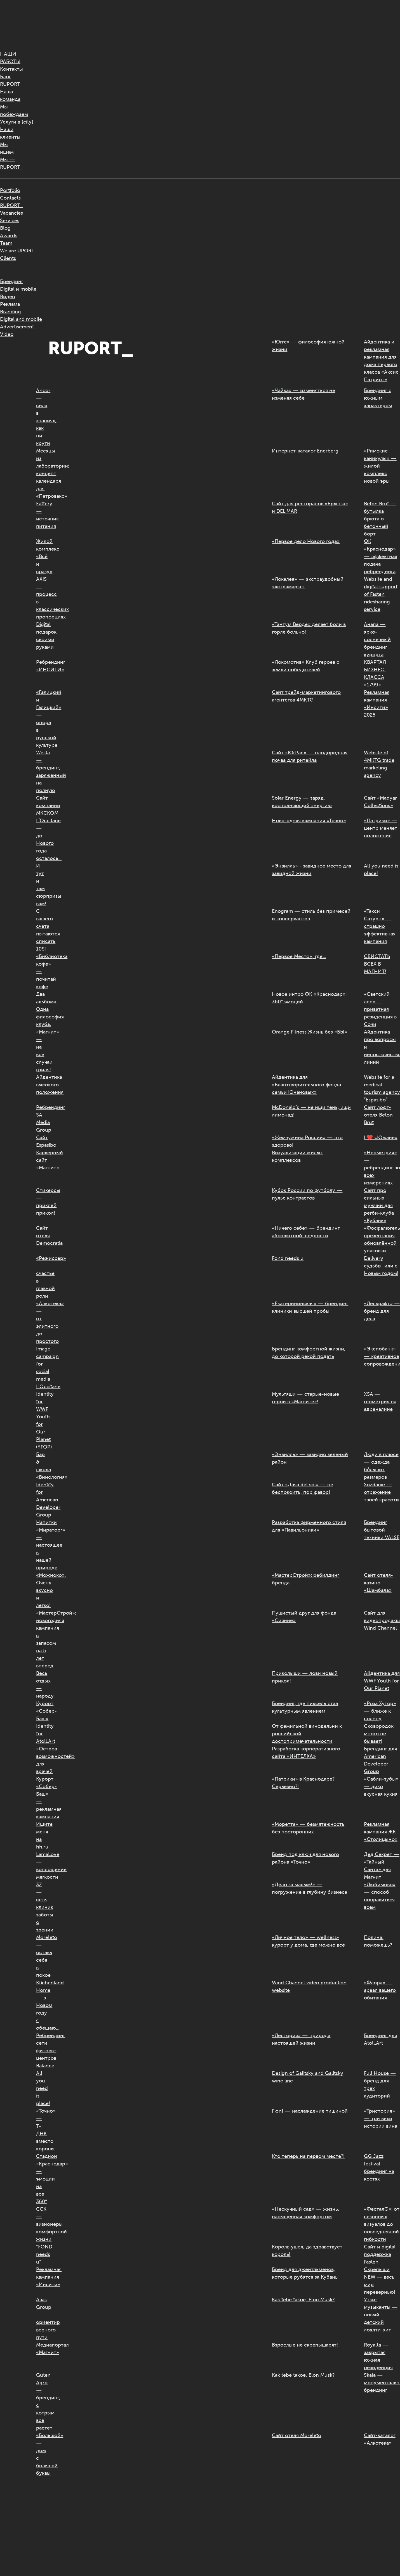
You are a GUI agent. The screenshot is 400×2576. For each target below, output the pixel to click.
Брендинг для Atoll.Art (380, 2039)
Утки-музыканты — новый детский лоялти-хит (381, 2315)
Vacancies (11, 213)
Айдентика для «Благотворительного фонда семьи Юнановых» (306, 1084)
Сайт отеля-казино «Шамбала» (378, 1582)
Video (6, 334)
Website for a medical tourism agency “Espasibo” (382, 1088)
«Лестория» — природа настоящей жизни (301, 2039)
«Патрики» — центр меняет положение (380, 828)
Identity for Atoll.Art (42, 1733)
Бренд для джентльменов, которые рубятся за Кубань (305, 2273)
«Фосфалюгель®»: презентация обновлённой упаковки (382, 1239)
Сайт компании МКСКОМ (42, 805)
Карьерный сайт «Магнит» (42, 1160)
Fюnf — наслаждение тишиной (310, 2111)
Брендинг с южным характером (378, 398)
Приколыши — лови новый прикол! (305, 1677)
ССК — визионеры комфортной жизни (42, 2224)
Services (9, 220)
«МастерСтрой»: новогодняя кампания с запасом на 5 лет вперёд (42, 1639)
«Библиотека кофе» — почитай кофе (42, 971)
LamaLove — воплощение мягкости (42, 1866)
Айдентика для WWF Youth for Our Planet (382, 1680)
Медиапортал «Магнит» (42, 2348)
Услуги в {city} (16, 122)
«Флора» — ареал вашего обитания (380, 1990)
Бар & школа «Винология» (42, 1466)
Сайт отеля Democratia (42, 1235)
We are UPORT (17, 250)
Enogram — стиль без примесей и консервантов (311, 914)
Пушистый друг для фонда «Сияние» (304, 1616)
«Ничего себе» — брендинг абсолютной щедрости (306, 1231)
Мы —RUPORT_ (11, 163)
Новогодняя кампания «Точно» (309, 820)
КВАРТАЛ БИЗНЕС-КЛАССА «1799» (375, 673)
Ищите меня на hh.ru (42, 1835)
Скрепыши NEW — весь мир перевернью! (379, 2281)
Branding (10, 311)
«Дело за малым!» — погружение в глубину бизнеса (309, 1888)
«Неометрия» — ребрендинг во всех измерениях (382, 1168)
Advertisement (17, 327)
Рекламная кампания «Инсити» (42, 2277)
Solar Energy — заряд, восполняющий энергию (302, 801)
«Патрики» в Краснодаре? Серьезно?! (303, 1782)
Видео (7, 296)
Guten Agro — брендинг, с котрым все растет (42, 2401)
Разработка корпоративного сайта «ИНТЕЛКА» (306, 1752)
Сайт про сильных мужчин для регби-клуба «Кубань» (379, 1205)
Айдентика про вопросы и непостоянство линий (382, 1047)
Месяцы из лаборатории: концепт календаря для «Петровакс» (42, 473)
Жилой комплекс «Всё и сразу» (42, 556)
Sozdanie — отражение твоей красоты (381, 1492)
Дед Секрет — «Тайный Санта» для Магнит (381, 1866)
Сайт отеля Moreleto (296, 2435)
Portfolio (10, 190)
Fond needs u (287, 1258)
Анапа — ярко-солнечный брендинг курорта (377, 639)
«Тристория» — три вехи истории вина (380, 2118)
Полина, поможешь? (378, 1941)
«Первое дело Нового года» (306, 541)
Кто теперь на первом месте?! (308, 2156)
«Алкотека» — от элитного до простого (42, 1322)
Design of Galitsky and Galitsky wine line (307, 2077)
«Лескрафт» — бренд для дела (382, 1311)
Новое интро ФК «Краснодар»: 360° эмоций (309, 997)
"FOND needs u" (42, 2254)
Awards (8, 235)
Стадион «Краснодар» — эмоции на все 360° (42, 2178)
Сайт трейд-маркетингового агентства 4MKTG (306, 696)
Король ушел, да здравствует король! (307, 2250)
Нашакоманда (10, 95)
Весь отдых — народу (42, 1684)
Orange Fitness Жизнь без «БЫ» (309, 1032)
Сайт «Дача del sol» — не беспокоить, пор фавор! (302, 1488)
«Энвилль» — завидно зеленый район (310, 1458)
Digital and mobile (21, 319)
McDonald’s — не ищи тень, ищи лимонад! (311, 1111)
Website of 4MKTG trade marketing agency (379, 764)
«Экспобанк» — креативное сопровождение (382, 1356)
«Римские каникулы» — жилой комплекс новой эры (380, 466)
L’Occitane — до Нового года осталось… (42, 839)
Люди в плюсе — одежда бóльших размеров (381, 1466)
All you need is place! (381, 869)
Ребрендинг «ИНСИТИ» (42, 665)
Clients (8, 258)
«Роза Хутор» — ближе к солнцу (380, 1711)
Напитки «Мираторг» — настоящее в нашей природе (42, 1545)
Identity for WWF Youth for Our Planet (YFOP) (42, 1420)
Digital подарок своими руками (42, 636)
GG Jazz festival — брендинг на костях (379, 2167)
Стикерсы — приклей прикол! (42, 1202)
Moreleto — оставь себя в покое (42, 1956)
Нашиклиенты (10, 133)
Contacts (10, 198)
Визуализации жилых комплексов (297, 1156)
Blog (5, 228)
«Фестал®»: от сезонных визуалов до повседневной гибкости (381, 2224)
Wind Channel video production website (309, 1986)
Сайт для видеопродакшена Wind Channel (382, 1620)
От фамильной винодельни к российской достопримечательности (307, 1733)
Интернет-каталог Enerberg (305, 451)
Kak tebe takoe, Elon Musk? (303, 2299)
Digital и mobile (18, 289)
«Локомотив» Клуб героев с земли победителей (305, 665)
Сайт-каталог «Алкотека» (380, 2439)
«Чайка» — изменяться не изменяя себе (303, 394)
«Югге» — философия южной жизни (308, 345)
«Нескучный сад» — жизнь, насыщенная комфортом (305, 2212)
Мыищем (7, 148)
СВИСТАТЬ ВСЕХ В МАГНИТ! (377, 964)
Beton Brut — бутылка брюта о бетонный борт (380, 519)
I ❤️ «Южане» (380, 1137)
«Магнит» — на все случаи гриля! (42, 1050)
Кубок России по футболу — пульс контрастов (307, 1194)
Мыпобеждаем (14, 110)
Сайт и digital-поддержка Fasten (381, 2254)
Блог (5, 76)
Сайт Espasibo (42, 1141)
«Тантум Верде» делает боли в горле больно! (309, 628)
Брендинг (11, 281)
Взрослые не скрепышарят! (305, 2345)
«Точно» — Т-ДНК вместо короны (42, 2129)
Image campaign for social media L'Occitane (42, 1367)
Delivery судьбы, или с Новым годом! (381, 1265)
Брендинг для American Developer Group (380, 1760)
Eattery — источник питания (42, 515)
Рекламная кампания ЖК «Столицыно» (380, 1831)
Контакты (11, 69)
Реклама (10, 304)
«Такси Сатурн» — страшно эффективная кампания (380, 926)
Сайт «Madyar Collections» (380, 801)
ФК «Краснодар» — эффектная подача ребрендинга (380, 556)
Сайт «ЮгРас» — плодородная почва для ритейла (309, 756)
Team (6, 243)
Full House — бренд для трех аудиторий (380, 2084)
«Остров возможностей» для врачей (42, 1760)
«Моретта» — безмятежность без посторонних (308, 1828)
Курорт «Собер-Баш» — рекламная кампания (42, 1797)
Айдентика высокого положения (42, 1084)
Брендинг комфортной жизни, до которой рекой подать (308, 1352)
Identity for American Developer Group (42, 1500)
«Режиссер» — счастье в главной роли (42, 1277)
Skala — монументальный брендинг (382, 2382)
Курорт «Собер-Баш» (42, 1711)
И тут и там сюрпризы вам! (42, 884)
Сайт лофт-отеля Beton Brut (378, 1115)
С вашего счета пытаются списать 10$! (42, 930)
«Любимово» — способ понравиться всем (380, 1896)
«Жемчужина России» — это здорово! (307, 1141)
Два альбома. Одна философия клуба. (42, 1009)
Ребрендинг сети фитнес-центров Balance (42, 2050)
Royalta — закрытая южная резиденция (378, 2356)
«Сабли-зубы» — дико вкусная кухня (381, 1786)
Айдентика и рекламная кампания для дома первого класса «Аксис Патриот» (381, 360)
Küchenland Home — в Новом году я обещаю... (42, 2005)
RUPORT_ (11, 84)
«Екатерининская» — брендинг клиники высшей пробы (310, 1307)
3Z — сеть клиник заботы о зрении (42, 1907)
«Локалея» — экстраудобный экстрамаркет (307, 582)
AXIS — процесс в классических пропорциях (42, 598)
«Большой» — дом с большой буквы (42, 2454)
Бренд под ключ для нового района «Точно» (305, 1858)
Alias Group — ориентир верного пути (42, 2318)
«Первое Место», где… (299, 956)
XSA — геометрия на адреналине (380, 1401)
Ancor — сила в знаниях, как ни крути (42, 417)
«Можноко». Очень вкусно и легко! (42, 1590)
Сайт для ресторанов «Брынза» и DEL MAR (310, 507)
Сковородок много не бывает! (379, 1733)
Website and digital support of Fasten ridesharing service (380, 594)
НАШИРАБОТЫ (10, 57)
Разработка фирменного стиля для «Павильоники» (309, 1526)
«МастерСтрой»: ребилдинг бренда (305, 1579)
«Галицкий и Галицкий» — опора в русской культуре (42, 718)
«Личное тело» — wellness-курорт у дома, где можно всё (308, 1941)
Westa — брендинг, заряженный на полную (42, 771)
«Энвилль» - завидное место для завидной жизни (311, 869)
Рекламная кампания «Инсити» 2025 (376, 703)
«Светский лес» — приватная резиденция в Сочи (380, 1009)
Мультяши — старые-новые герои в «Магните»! (305, 1397)
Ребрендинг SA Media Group (42, 1119)
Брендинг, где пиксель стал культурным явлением (305, 1707)
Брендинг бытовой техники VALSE (381, 1530)
